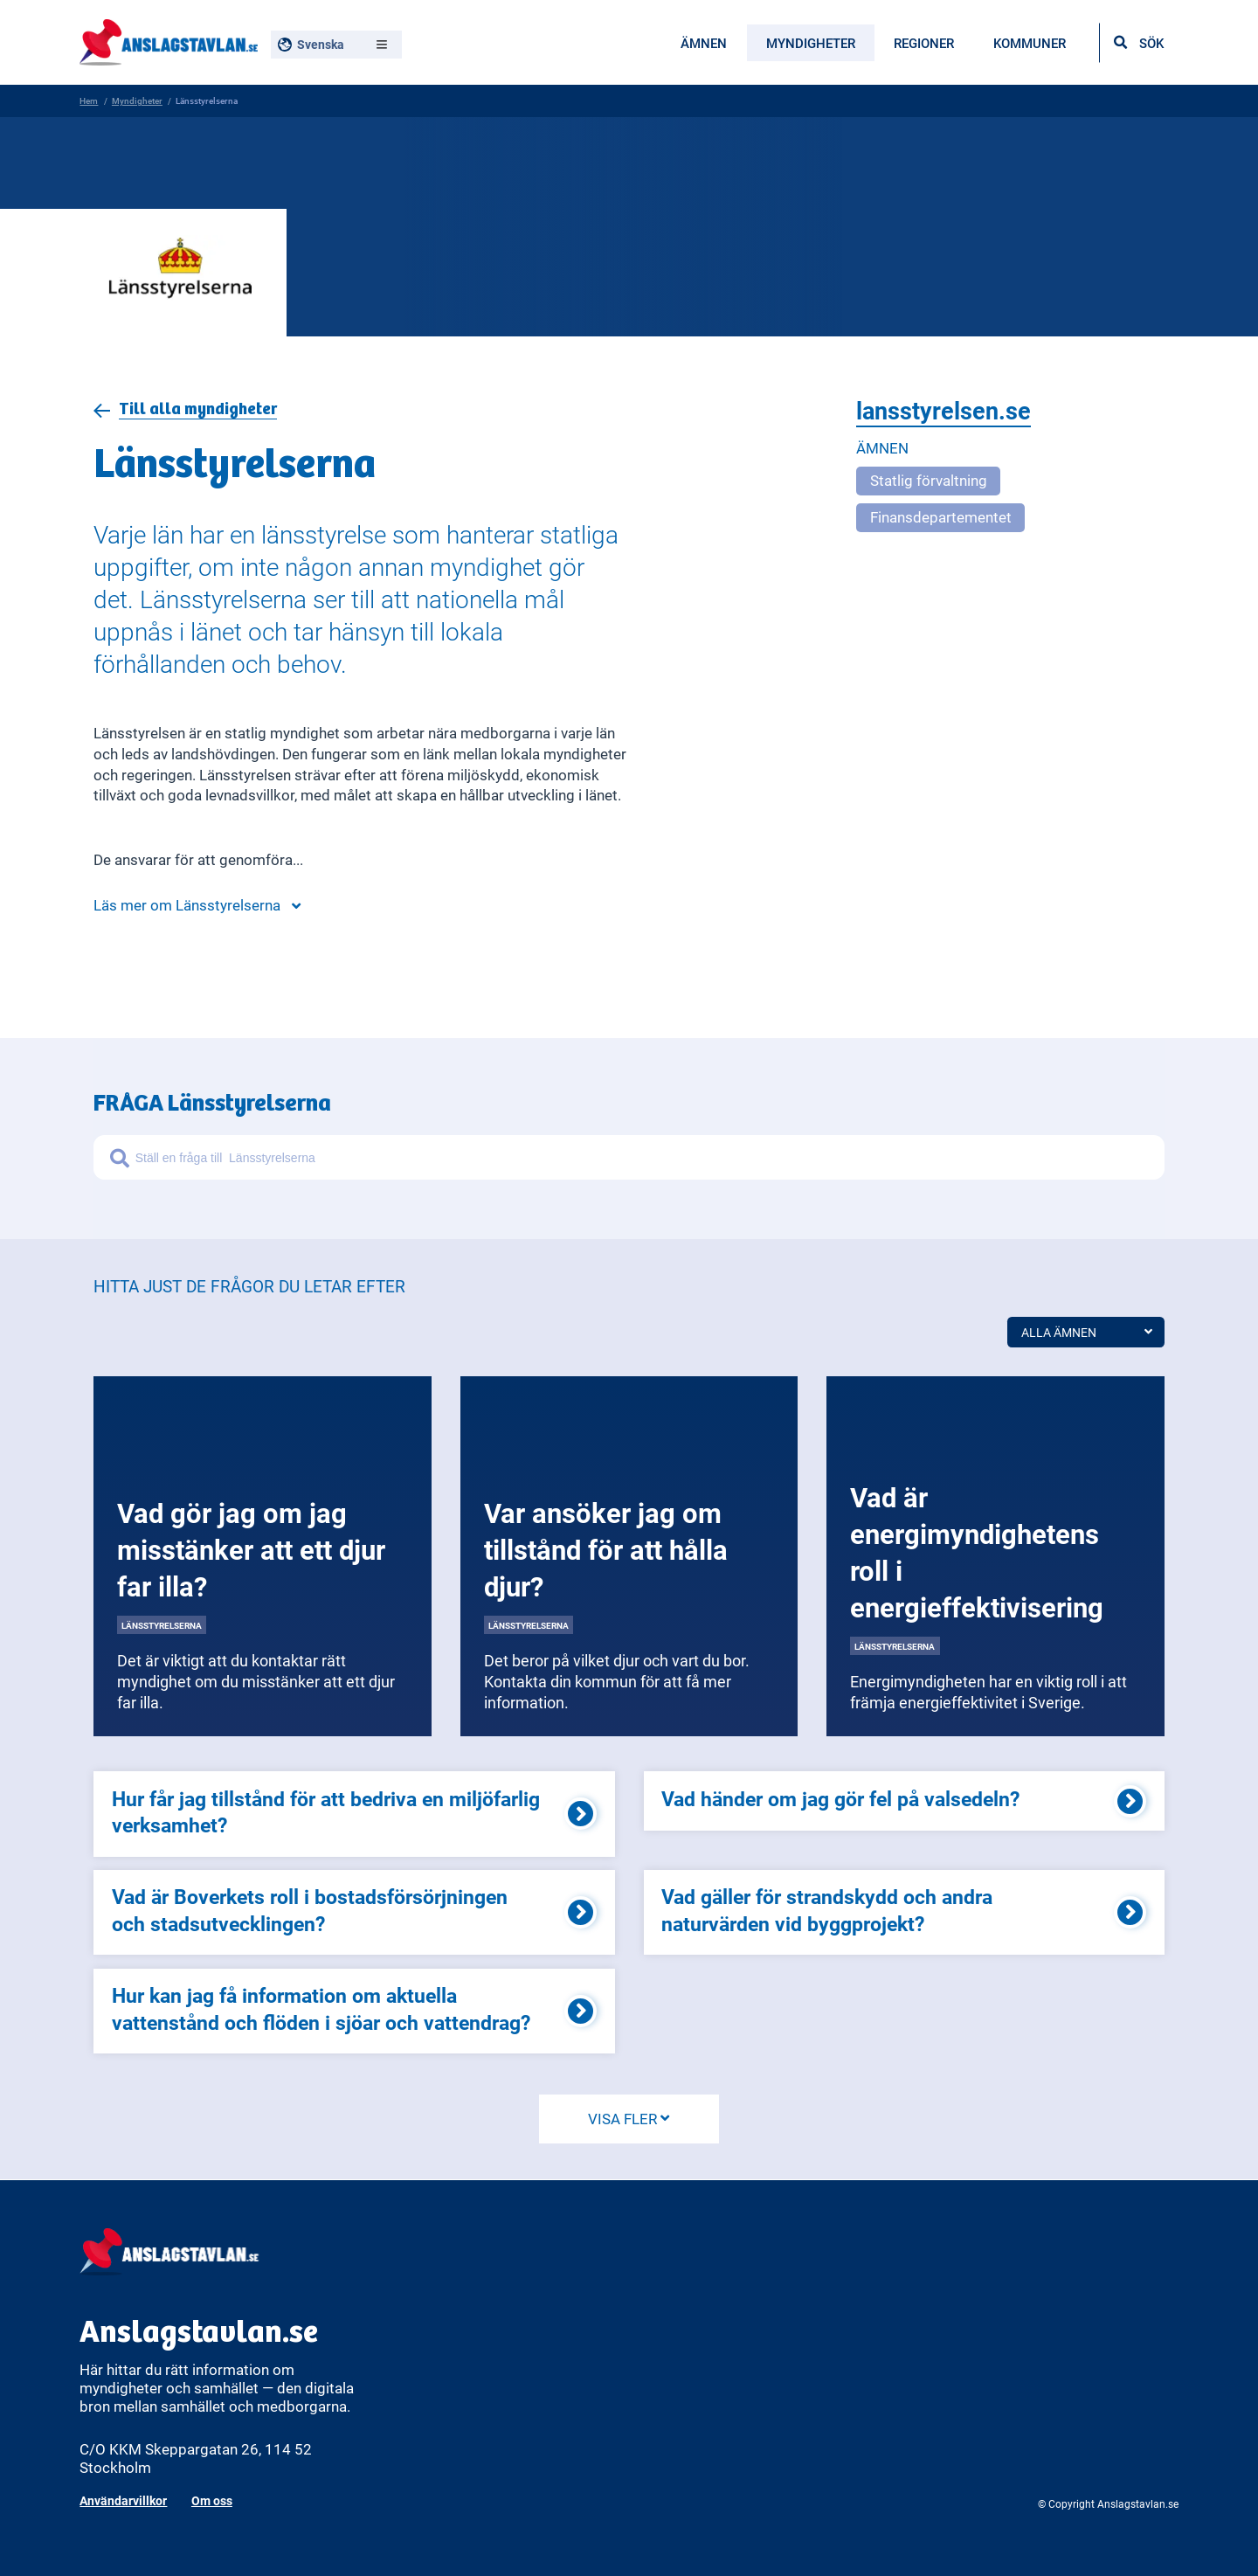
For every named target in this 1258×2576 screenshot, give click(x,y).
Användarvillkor (123, 2500)
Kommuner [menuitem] (1029, 43)
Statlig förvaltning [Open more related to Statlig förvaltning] (928, 480)
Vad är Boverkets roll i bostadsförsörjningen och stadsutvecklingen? (310, 1909)
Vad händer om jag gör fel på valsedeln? (840, 1798)
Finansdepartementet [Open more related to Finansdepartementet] (941, 517)
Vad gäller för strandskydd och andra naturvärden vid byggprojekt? (826, 1909)
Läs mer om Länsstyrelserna (197, 905)
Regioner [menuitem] (924, 43)
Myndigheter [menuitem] (810, 43)
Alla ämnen (1086, 1332)
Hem (88, 100)
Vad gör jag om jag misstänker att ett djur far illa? (251, 1548)
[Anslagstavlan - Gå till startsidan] (168, 39)
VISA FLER (628, 2118)
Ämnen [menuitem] (704, 43)
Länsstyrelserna (161, 1625)
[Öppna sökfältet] (1138, 42)
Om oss (211, 2500)
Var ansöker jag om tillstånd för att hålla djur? (606, 1548)
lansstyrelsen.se (943, 411)
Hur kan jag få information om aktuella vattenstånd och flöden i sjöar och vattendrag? (321, 2008)
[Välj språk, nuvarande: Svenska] (336, 45)
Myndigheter (137, 100)
